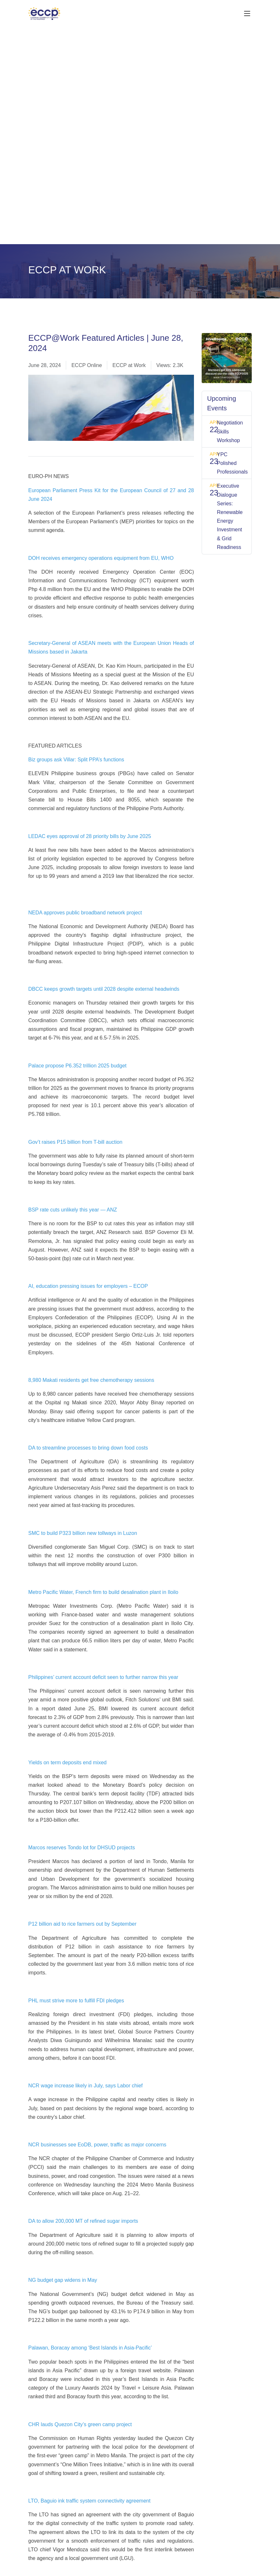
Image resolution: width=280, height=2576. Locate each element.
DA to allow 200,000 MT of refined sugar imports (83, 2221)
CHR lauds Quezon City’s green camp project (80, 2424)
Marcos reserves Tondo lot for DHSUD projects (81, 1847)
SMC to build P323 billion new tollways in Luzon (82, 1533)
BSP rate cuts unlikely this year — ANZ (72, 1209)
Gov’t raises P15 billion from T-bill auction (75, 1142)
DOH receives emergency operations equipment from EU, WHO (101, 558)
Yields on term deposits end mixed (67, 1762)
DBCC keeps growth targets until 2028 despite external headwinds (103, 989)
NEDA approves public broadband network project (85, 912)
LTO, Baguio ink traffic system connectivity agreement (89, 2500)
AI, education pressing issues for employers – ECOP (88, 1286)
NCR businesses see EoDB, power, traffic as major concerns (97, 2144)
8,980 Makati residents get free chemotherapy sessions (91, 1380)
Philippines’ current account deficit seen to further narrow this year (103, 1677)
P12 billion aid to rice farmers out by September (82, 1924)
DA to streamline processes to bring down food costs (88, 1448)
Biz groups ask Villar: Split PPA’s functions (76, 759)
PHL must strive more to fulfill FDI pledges (76, 2000)
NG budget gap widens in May (62, 2280)
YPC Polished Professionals (232, 463)
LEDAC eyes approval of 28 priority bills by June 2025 (89, 836)
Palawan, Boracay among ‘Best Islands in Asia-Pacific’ (90, 2347)
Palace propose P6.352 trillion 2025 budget (77, 1065)
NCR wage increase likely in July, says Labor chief (85, 2085)
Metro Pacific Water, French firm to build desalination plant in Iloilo (103, 1592)
